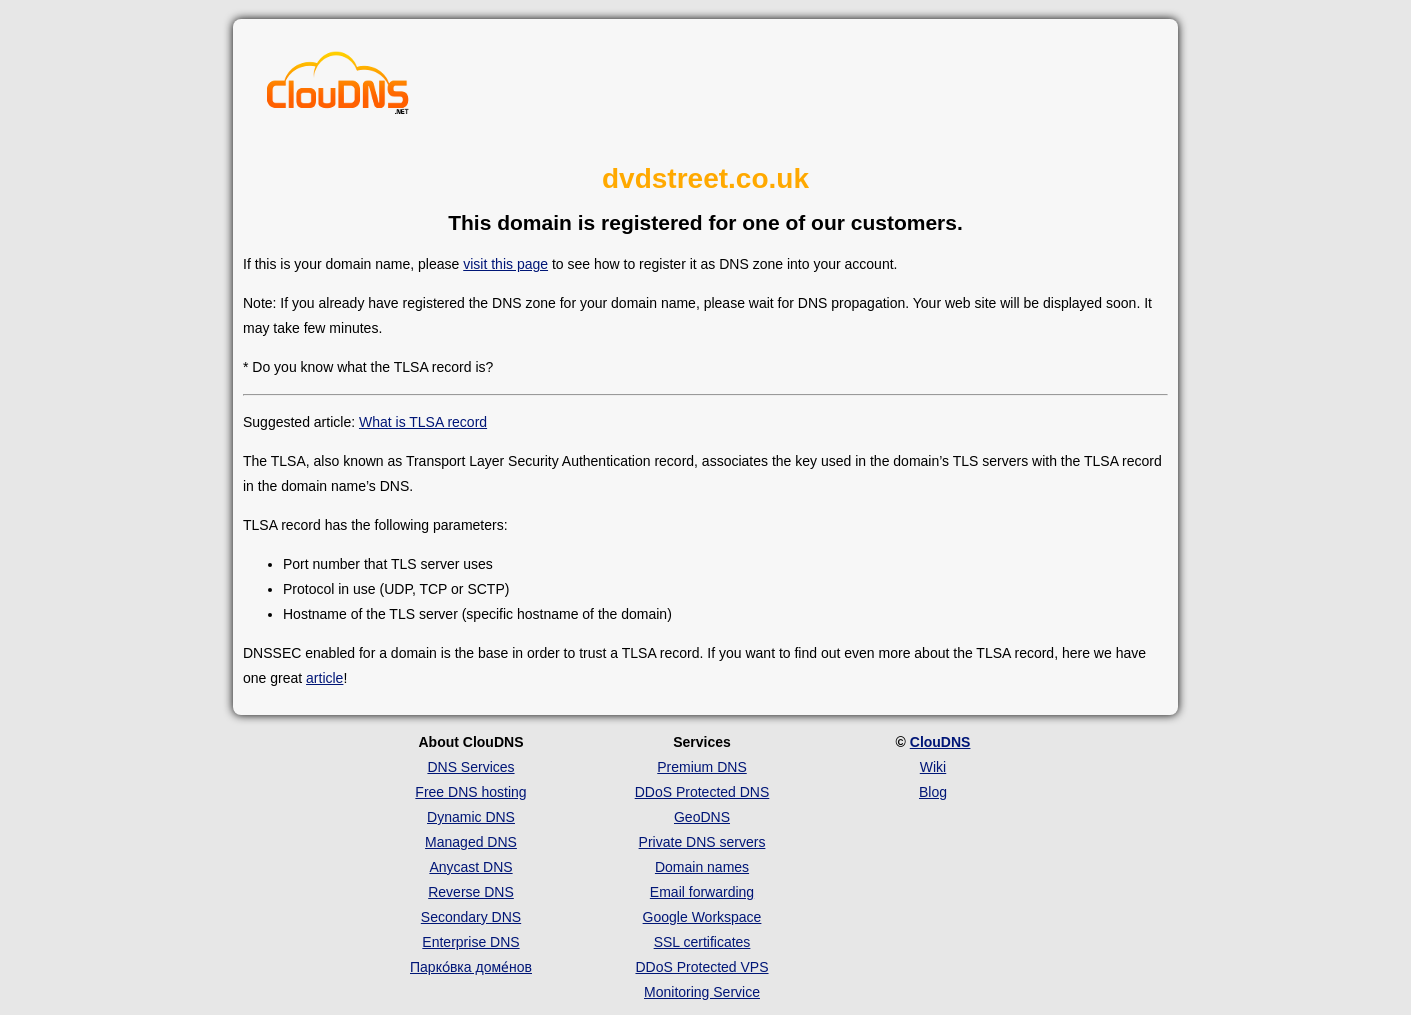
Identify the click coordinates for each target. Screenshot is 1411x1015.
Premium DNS (701, 767)
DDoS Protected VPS (701, 967)
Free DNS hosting (470, 792)
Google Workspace (702, 917)
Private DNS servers (702, 842)
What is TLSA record (423, 422)
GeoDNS (702, 817)
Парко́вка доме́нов (471, 967)
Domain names (702, 867)
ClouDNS (940, 742)
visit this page (505, 264)
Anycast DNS (470, 867)
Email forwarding (702, 892)
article (324, 678)
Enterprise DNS (470, 942)
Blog (933, 792)
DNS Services (470, 767)
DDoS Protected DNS (702, 792)
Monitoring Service (702, 992)
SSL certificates (702, 942)
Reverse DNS (471, 892)
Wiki (933, 767)
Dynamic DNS (471, 817)
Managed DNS (471, 842)
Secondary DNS (471, 917)
